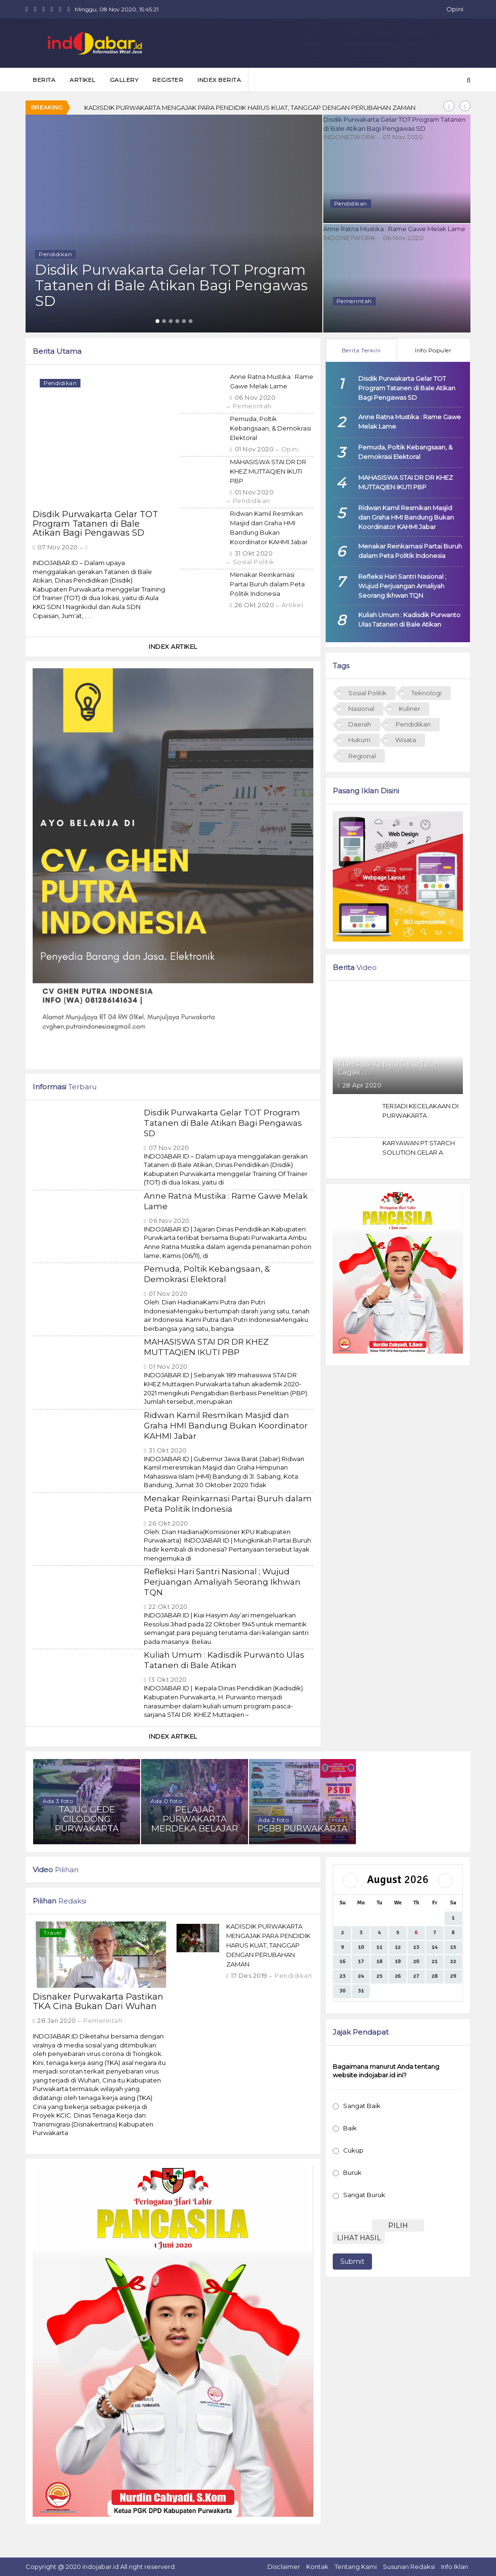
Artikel (292, 605)
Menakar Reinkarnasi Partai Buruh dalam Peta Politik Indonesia (267, 584)
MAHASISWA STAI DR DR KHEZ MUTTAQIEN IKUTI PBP (268, 471)
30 (342, 1990)
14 (435, 1947)
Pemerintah (252, 406)
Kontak (317, 2566)
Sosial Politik (254, 561)
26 (398, 1976)
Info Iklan (454, 2566)
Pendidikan (251, 500)
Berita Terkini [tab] (361, 350)
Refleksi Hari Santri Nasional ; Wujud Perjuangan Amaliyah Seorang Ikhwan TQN (222, 1582)
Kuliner (409, 708)
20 (416, 1961)
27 (416, 1976)
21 (435, 1961)
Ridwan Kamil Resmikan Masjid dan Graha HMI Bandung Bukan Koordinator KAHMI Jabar (226, 1425)
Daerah (359, 724)
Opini (454, 9)
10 (361, 1947)
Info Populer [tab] (433, 350)
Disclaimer (283, 2566)
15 (453, 1947)
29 (453, 1976)
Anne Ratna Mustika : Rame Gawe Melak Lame (396, 228)
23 (342, 1976)
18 (379, 1961)
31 (361, 1990)
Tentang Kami (356, 2566)
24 (361, 1976)
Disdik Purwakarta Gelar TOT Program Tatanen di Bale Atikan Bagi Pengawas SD (95, 524)
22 (453, 1961)
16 (342, 1961)
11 (379, 1947)
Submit (352, 2261)
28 (435, 1976)
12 (398, 1947)
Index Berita (219, 79)
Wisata (405, 740)
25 (379, 1976)
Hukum (359, 740)
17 (361, 1961)
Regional (362, 756)
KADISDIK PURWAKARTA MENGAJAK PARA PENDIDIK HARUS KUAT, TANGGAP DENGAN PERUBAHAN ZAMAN (268, 1945)
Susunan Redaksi (409, 2566)
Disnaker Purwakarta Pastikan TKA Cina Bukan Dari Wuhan (173, 107)
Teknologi (426, 693)
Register (167, 79)
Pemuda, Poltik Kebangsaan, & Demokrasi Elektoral (270, 428)
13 (416, 1947)
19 (398, 1961)
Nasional (361, 708)
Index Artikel (173, 646)
